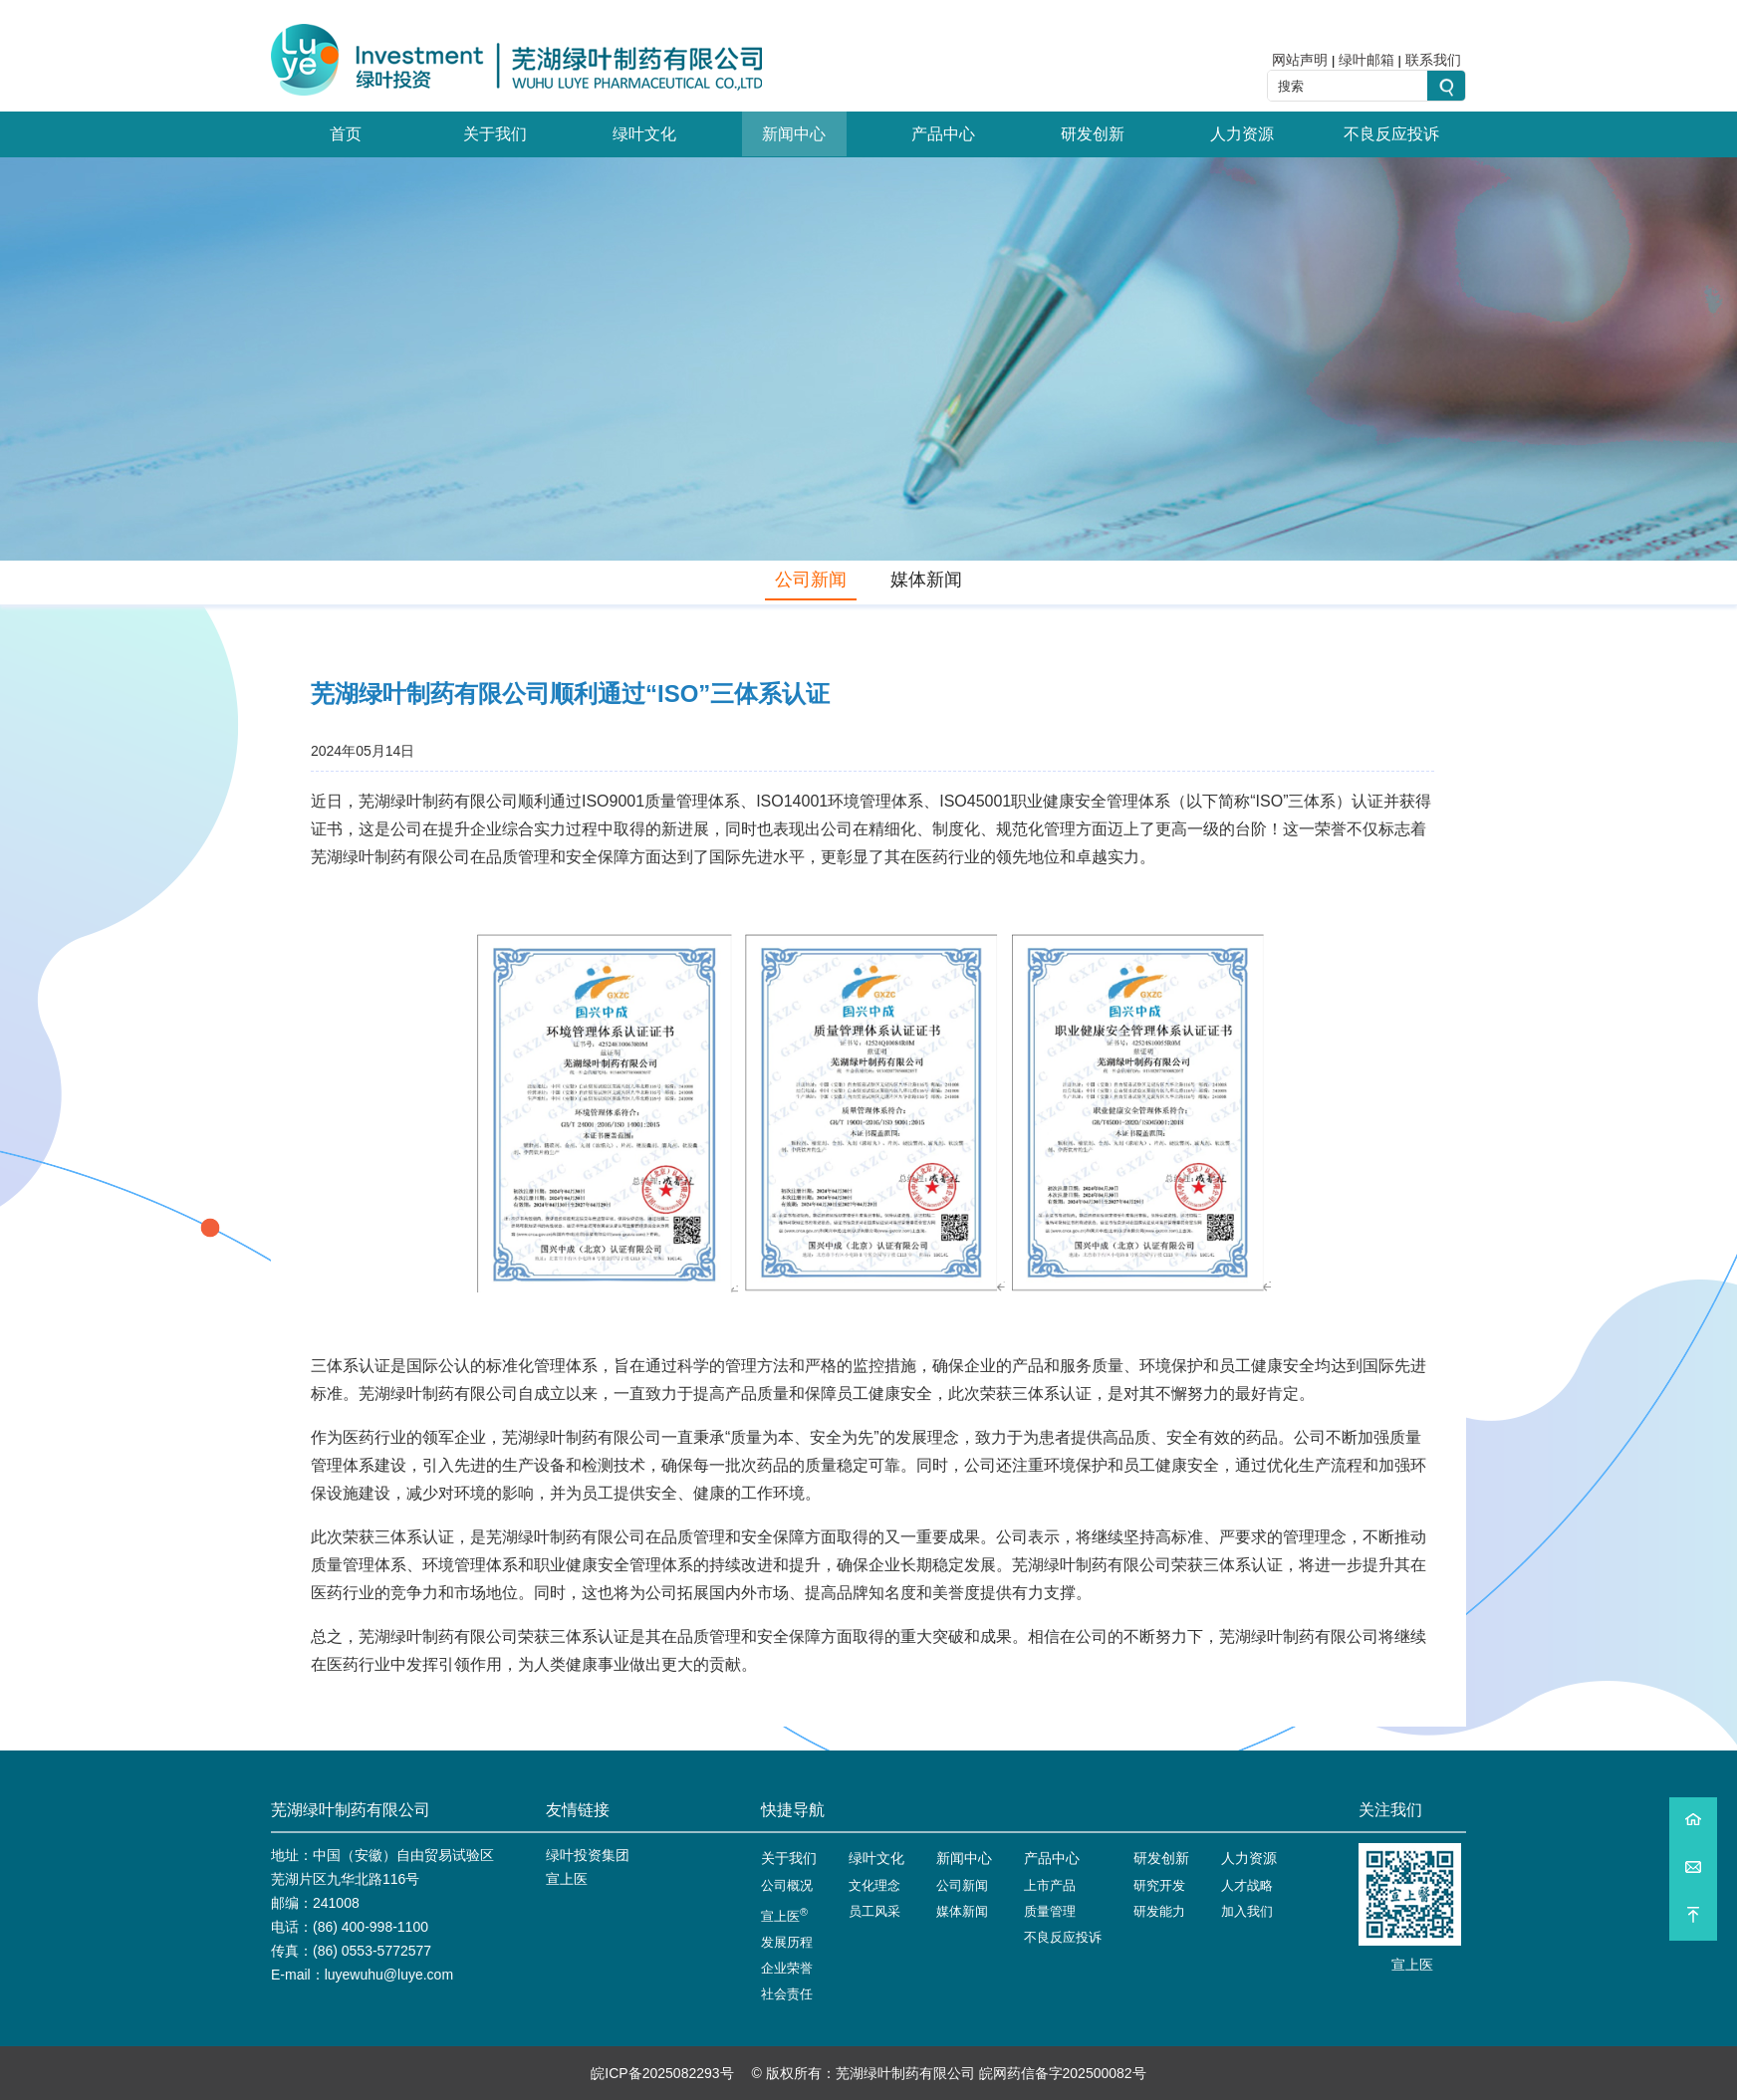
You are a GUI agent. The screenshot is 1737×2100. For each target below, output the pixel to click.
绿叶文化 (644, 133)
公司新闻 (811, 579)
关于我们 (495, 133)
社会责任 (787, 1993)
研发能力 (1159, 1911)
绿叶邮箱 (1366, 60)
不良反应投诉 (1391, 133)
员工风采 (874, 1911)
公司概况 (787, 1885)
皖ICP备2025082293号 (662, 2073)
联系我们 (1433, 60)
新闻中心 (794, 133)
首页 (346, 133)
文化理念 (874, 1885)
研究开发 (1159, 1885)
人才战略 (1247, 1885)
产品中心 (943, 133)
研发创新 (1092, 133)
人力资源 (1242, 133)
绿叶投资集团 (587, 1855)
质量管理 (1050, 1911)
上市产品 (1050, 1885)
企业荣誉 (787, 1968)
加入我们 (1247, 1911)
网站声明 (1300, 60)
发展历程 (787, 1942)
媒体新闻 (926, 579)
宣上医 (567, 1879)
